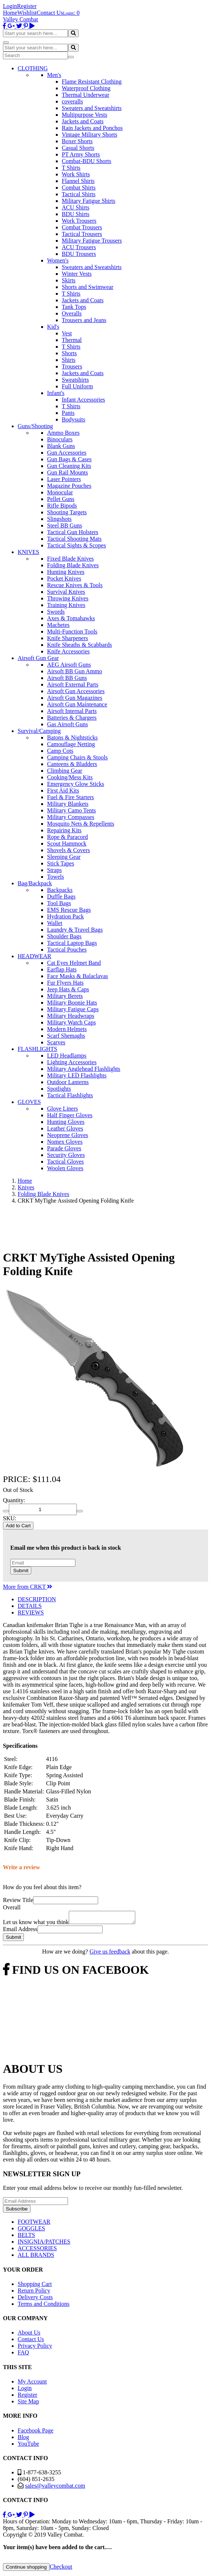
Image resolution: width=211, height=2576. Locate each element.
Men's (54, 75)
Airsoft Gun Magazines (74, 698)
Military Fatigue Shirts (88, 201)
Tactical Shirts (79, 194)
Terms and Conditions (43, 2306)
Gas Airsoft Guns (67, 724)
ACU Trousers (79, 247)
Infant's (55, 393)
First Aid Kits (63, 790)
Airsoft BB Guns (67, 678)
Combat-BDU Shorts (86, 161)
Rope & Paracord (67, 837)
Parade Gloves (64, 1148)
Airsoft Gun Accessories (75, 691)
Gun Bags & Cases (69, 459)
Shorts (69, 353)
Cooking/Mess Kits (70, 777)
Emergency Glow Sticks (75, 784)
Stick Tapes (60, 863)
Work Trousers (79, 221)
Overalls (72, 313)
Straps (54, 870)
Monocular (60, 492)
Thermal (72, 340)
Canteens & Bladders (72, 764)
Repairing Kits (64, 830)
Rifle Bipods (62, 505)
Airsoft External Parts (73, 684)
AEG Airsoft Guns (69, 664)
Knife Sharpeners (67, 638)
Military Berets (65, 996)
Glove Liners (62, 1108)
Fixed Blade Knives (70, 558)
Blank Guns (61, 446)
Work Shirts (76, 174)
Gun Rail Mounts (67, 472)
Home (10, 13)
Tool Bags (59, 903)
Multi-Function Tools (72, 631)
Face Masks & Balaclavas (77, 976)
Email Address (20, 1931)
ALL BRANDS (36, 2257)
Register (26, 6)
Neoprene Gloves (67, 1135)
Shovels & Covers (68, 850)
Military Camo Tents (71, 810)
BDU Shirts (75, 214)
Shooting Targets (67, 512)
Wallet (54, 923)
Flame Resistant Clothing (92, 81)
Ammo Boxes (63, 433)
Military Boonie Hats (72, 1002)
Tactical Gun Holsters (72, 532)
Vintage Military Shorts (89, 134)
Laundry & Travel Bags (75, 930)
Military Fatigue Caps (73, 1009)
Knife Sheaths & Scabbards (79, 645)
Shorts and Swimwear (87, 287)
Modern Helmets (67, 1029)
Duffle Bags (61, 896)
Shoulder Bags (64, 936)
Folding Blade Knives (73, 565)
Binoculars (59, 439)
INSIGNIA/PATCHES (44, 2244)
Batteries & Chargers (72, 717)
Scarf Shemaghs (66, 1036)
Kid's (53, 327)
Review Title (18, 1900)
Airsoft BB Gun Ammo (74, 671)
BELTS (26, 2237)
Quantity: (14, 1500)
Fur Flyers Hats (65, 983)
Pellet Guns (60, 499)
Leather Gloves (65, 1128)
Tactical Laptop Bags (72, 943)
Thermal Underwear (85, 95)
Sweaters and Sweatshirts (92, 108)
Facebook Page (35, 2432)
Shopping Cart (35, 2286)
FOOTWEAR (34, 2224)
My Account (32, 2384)
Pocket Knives (64, 578)
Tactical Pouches (67, 949)
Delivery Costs (35, 2299)
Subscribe (17, 2211)
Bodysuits (73, 419)
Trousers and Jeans (84, 320)
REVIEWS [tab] (31, 1612)
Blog (23, 2439)
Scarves (56, 1042)
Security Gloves (66, 1155)
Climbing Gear (64, 770)
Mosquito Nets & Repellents (80, 824)
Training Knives (66, 605)
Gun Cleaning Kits (69, 466)
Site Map (28, 2403)
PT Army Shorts (81, 154)
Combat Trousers (82, 227)
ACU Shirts (75, 207)
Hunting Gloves (66, 1122)
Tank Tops (74, 307)
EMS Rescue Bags (69, 910)
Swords (56, 611)
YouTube (28, 2446)
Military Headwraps (70, 1016)
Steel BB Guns (64, 525)
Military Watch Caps (71, 1022)
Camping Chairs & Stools (77, 757)
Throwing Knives (67, 598)
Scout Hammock (66, 843)
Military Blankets (67, 804)
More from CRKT (27, 1587)
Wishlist (27, 13)
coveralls (72, 101)
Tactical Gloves (65, 1161)
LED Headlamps (66, 1055)
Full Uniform (77, 386)
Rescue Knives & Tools (75, 585)
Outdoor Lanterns (68, 1082)
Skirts (68, 280)
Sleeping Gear (64, 857)
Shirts (68, 360)
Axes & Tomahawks (71, 618)
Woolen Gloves (65, 1168)
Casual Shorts (78, 148)
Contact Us (50, 13)
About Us (29, 2335)
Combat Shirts (79, 187)
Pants (68, 413)
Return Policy (34, 2293)
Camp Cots (60, 751)
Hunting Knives (66, 572)
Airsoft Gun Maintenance (77, 704)
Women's (57, 260)
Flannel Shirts (78, 181)
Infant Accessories (83, 399)
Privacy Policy (35, 2348)
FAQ (23, 2354)
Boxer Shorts (77, 141)
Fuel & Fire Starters (70, 797)
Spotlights (59, 1089)
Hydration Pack (65, 916)
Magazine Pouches (69, 486)
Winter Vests (77, 274)
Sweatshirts (75, 380)
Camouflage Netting (71, 744)
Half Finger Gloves (70, 1115)
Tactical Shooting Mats (74, 539)
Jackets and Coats (83, 121)
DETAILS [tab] (30, 1606)
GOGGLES (31, 2230)
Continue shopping (26, 2569)
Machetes (58, 625)
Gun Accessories (66, 452)
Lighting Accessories (72, 1062)
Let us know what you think (36, 1924)
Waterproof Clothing (86, 88)
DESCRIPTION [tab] (37, 1599)
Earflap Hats (61, 969)
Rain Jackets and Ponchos (92, 128)
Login (10, 6)
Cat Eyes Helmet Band (74, 963)
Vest (67, 333)
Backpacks (59, 890)
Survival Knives (66, 592)
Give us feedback (109, 1954)
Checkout (61, 2569)
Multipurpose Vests (84, 115)
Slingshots (59, 519)
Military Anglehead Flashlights (83, 1069)
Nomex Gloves (64, 1142)
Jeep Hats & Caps (68, 989)
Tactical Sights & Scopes (76, 545)
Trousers (72, 366)
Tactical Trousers (82, 234)
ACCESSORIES (37, 2250)
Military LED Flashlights (77, 1075)
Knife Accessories (68, 651)
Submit (20, 1570)
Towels (55, 877)
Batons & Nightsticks (72, 737)
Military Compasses (70, 817)
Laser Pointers (64, 479)
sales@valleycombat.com (55, 2488)
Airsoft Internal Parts (72, 711)
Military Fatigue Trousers (92, 240)
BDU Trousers (79, 254)
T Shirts (71, 168)
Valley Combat (20, 19)
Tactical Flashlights (70, 1095)
